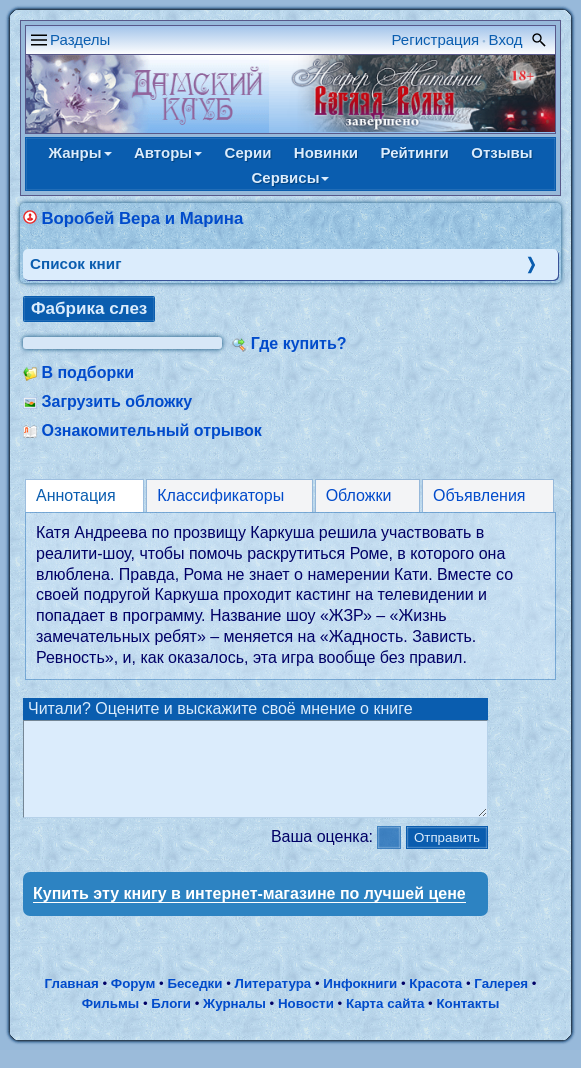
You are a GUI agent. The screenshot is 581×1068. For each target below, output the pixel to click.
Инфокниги (360, 1001)
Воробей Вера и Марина (142, 218)
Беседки (195, 1001)
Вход (506, 39)
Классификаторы (220, 495)
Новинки (326, 152)
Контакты (467, 1021)
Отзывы (501, 152)
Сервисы (291, 177)
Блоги (171, 1021)
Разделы (80, 39)
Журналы (234, 1021)
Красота (435, 1001)
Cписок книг (75, 263)
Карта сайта (385, 1021)
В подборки (87, 372)
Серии (248, 152)
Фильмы (110, 1021)
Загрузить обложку (116, 401)
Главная (72, 1001)
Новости (306, 1021)
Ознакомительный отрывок (151, 430)
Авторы (168, 152)
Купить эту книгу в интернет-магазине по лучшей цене (249, 911)
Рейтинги (415, 152)
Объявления (479, 495)
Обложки (359, 495)
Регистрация (436, 39)
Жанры (79, 152)
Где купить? (299, 343)
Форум (133, 1001)
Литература (273, 1001)
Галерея (501, 1001)
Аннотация (76, 495)
